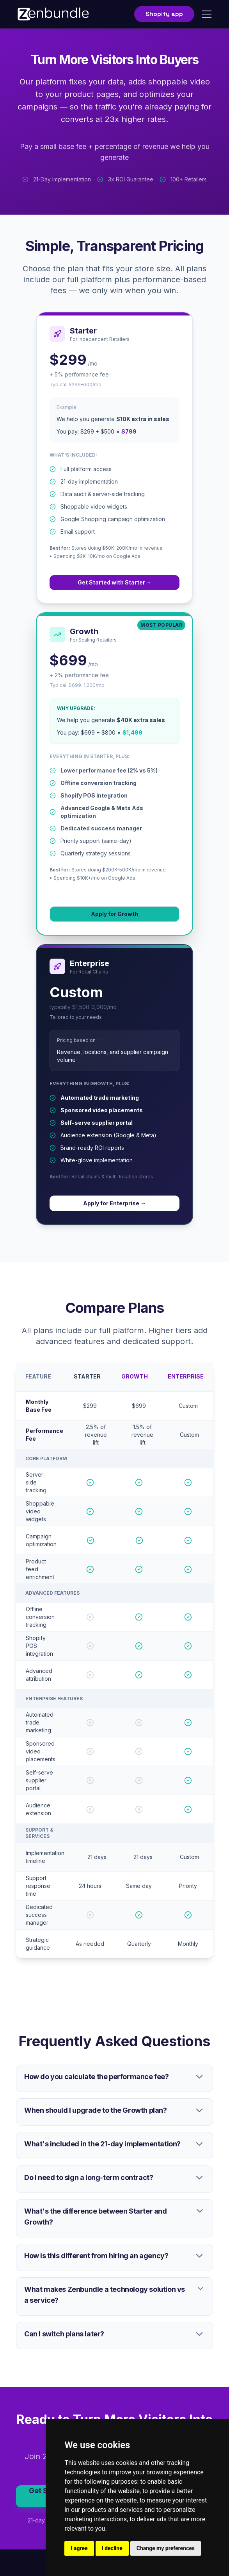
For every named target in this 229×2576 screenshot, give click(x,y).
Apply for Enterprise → (114, 1203)
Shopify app (164, 14)
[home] (53, 14)
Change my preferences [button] (166, 2548)
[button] (205, 14)
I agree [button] (79, 2548)
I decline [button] (112, 2548)
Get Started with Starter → (115, 582)
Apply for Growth (114, 914)
